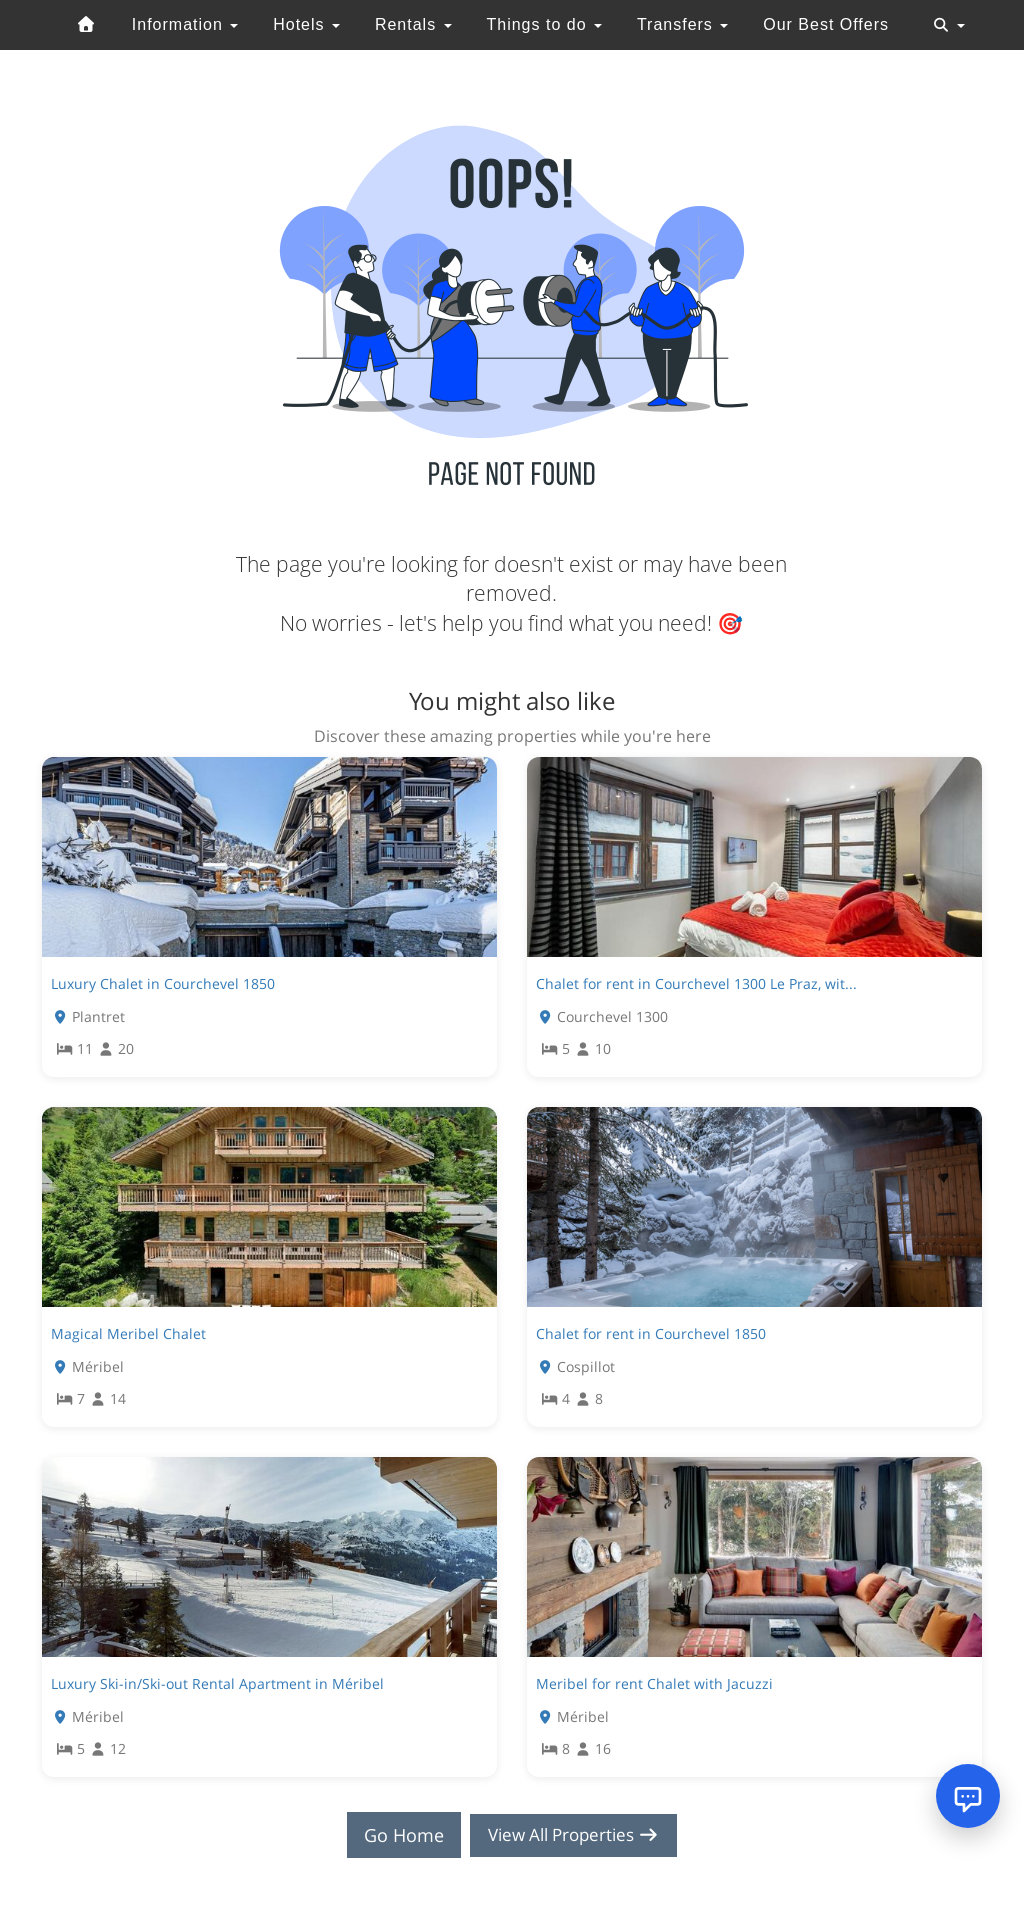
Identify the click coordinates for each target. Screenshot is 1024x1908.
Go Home (398, 1835)
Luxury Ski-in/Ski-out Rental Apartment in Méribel (217, 1683)
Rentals (413, 24)
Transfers (682, 24)
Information (185, 24)
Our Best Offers (826, 24)
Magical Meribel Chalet (128, 1333)
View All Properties (574, 1835)
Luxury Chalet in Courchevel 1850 (163, 983)
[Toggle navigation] (949, 25)
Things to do (544, 24)
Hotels (306, 24)
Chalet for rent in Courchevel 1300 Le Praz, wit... (696, 983)
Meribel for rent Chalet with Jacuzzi (654, 1683)
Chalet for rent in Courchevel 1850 (651, 1333)
